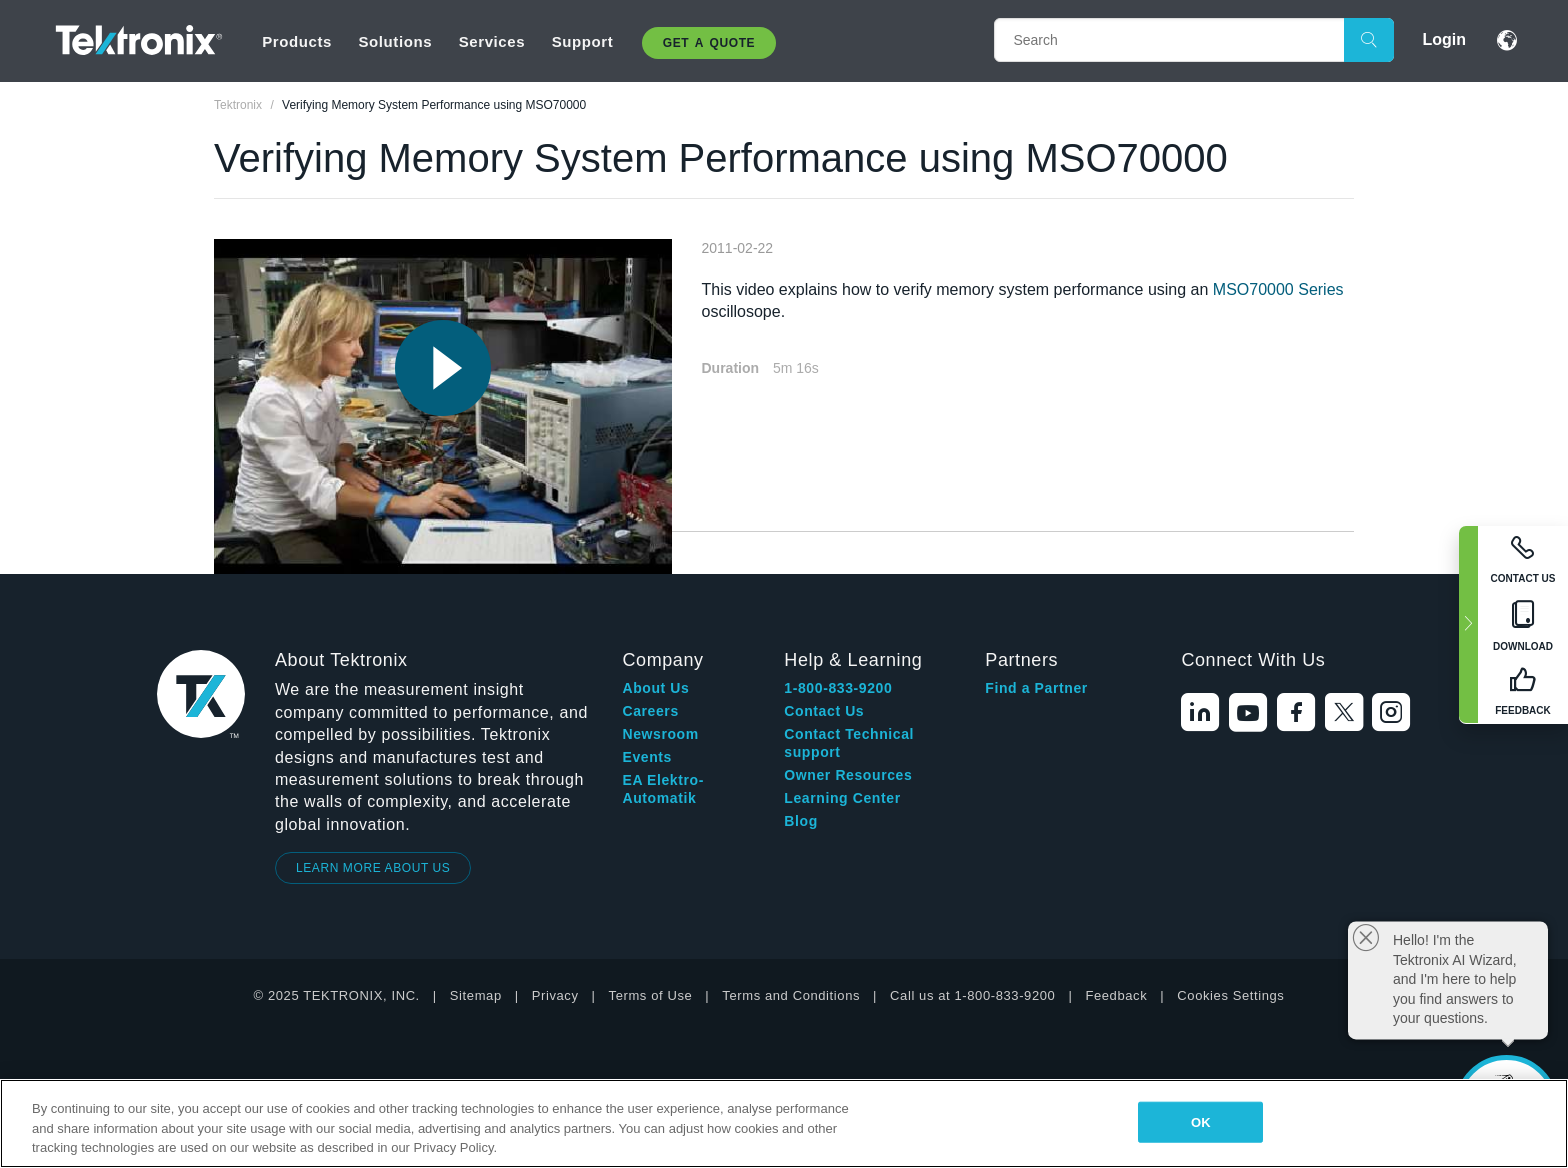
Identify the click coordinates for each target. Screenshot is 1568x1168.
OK (1201, 1121)
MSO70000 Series (1278, 289)
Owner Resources (848, 775)
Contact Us (824, 711)
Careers (650, 711)
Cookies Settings (1230, 995)
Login (1444, 39)
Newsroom (660, 734)
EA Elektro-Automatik (663, 789)
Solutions (395, 41)
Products (297, 41)
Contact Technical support (849, 743)
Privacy (555, 995)
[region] (784, 1123)
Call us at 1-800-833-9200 (972, 995)
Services (492, 41)
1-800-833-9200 (838, 688)
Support (583, 41)
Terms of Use (651, 995)
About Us (655, 688)
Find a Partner (1036, 688)
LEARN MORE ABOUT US (373, 868)
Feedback (1116, 995)
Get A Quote (709, 43)
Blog (801, 821)
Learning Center (842, 798)
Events (647, 757)
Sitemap (476, 995)
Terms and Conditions (791, 995)
